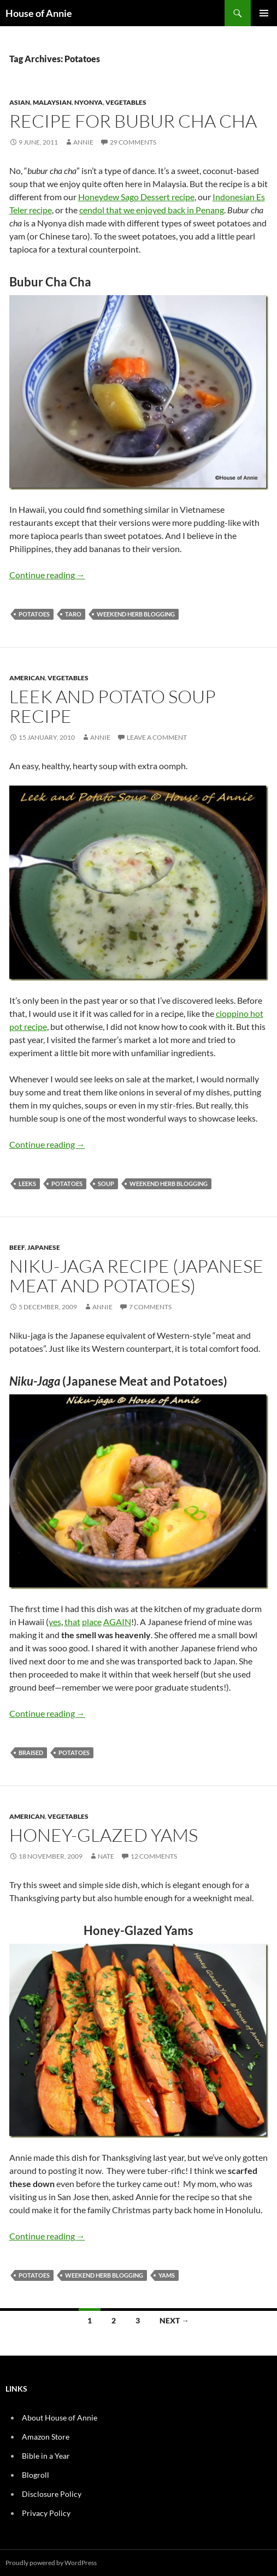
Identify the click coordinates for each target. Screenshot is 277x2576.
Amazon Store (45, 2436)
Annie (83, 142)
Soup (106, 1183)
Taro (73, 614)
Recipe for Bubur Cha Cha (133, 121)
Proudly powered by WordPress (51, 2563)
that (72, 1621)
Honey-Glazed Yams (103, 1835)
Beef (17, 1247)
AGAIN (117, 1621)
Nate (106, 1856)
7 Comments (150, 1307)
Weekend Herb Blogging (136, 614)
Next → (174, 2320)
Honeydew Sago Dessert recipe (136, 196)
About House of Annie (59, 2417)
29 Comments (133, 142)
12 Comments (154, 1856)
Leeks (27, 1183)
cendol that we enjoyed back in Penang (151, 210)
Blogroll (35, 2474)
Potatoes (34, 614)
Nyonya (88, 102)
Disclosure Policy (51, 2494)
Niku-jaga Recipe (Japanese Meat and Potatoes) (136, 1276)
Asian (19, 102)
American (27, 678)
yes (55, 1621)
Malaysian (52, 102)
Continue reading (47, 575)
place (92, 1621)
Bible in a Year (46, 2455)
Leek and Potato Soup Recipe (112, 706)
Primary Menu (264, 13)
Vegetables (125, 102)
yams (166, 2275)
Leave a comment (157, 737)
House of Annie (38, 13)
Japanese (43, 1247)
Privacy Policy (46, 2513)
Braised (31, 1752)
